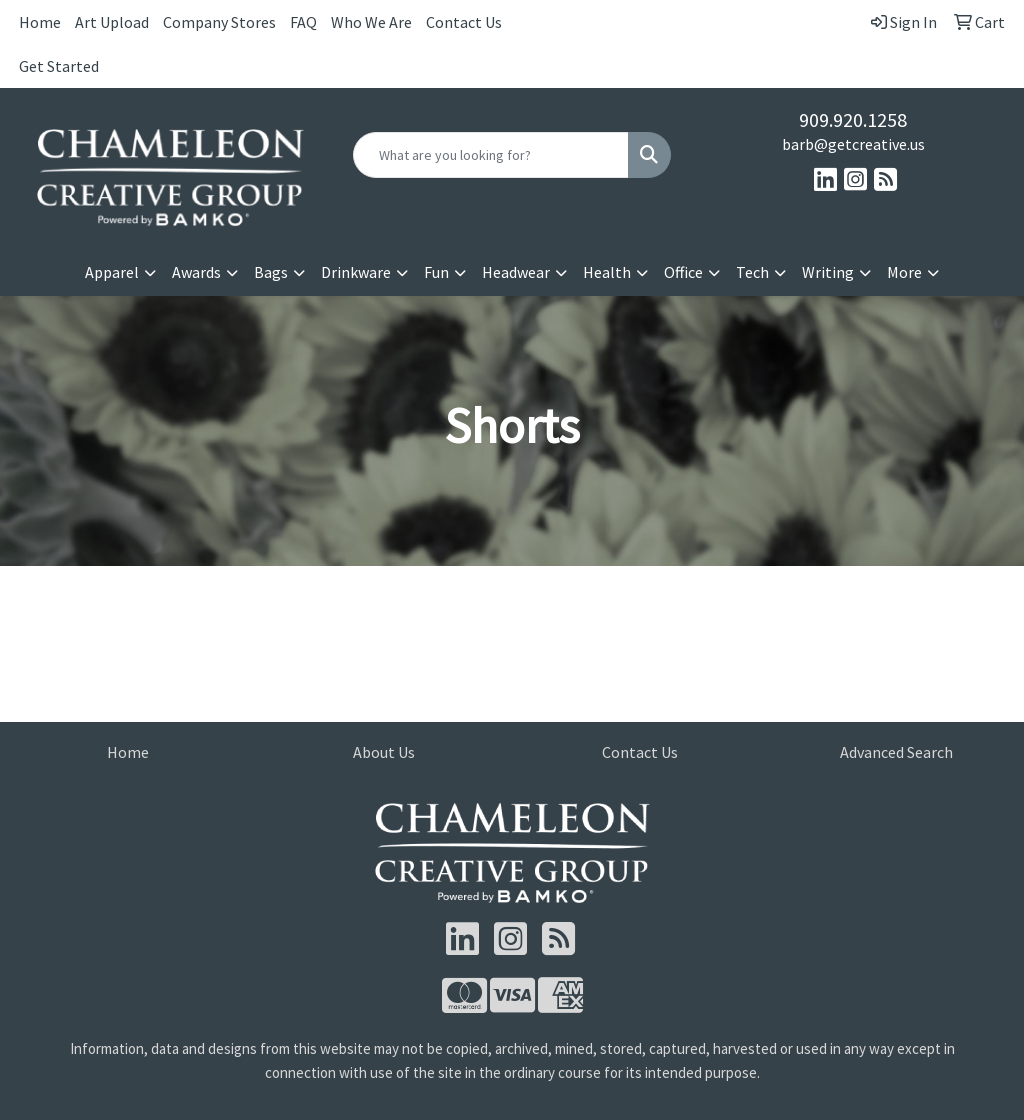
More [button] (904, 272)
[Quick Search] (490, 155)
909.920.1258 (853, 119)
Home (40, 22)
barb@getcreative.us (853, 144)
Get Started (59, 66)
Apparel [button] (112, 272)
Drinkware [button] (356, 272)
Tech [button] (752, 272)
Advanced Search (896, 752)
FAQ (303, 22)
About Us (384, 752)
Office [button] (683, 272)
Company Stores (219, 22)
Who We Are (371, 22)
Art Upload (112, 22)
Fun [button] (436, 272)
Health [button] (607, 272)
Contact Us (464, 22)
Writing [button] (828, 272)
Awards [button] (196, 272)
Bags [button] (271, 272)
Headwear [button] (516, 272)
